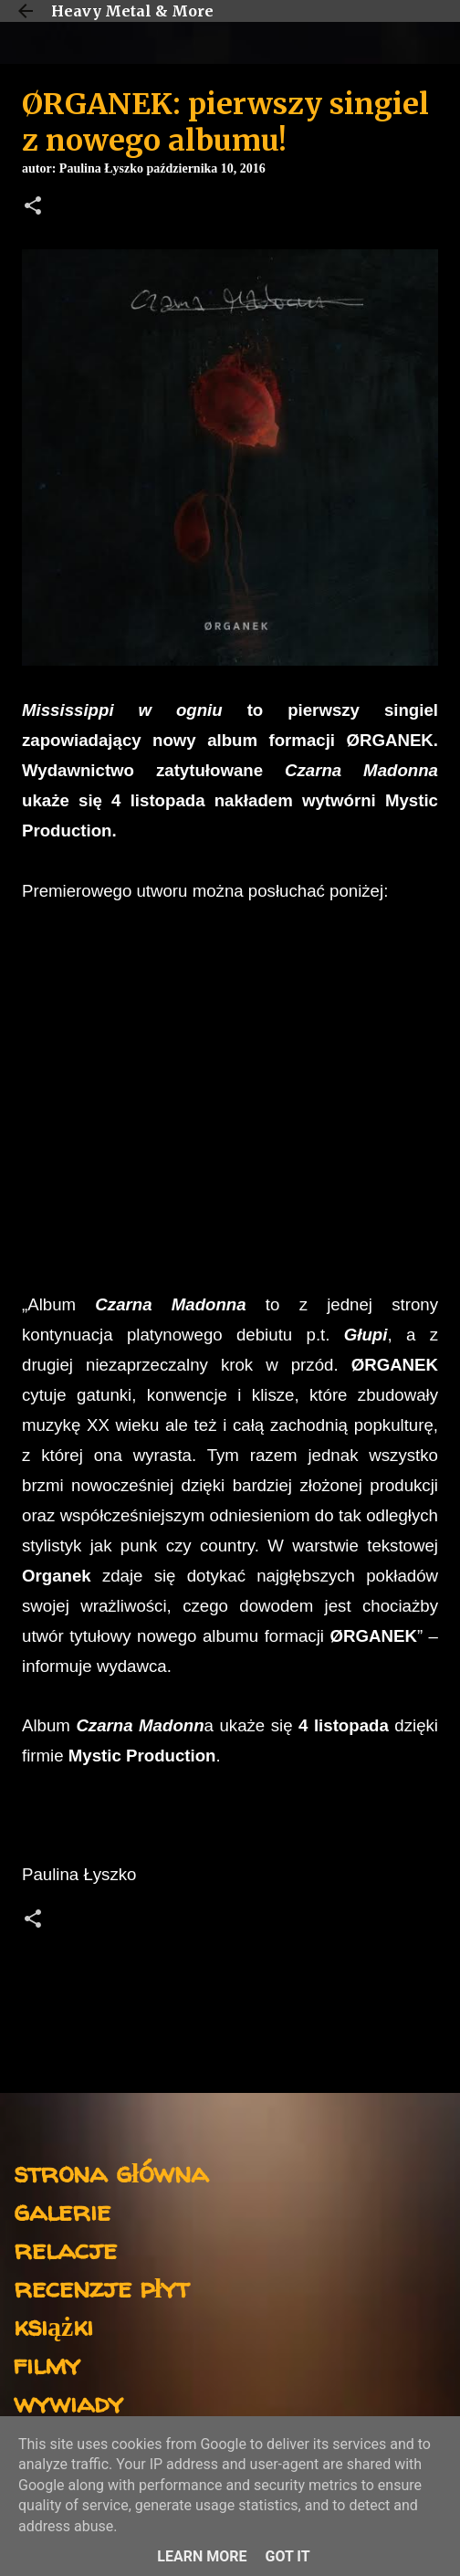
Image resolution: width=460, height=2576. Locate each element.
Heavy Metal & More (132, 11)
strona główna (111, 2172)
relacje (65, 2248)
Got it (287, 2556)
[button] (33, 207)
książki (53, 2325)
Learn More (201, 2556)
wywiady (68, 2402)
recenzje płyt (101, 2287)
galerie (62, 2210)
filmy (47, 2363)
